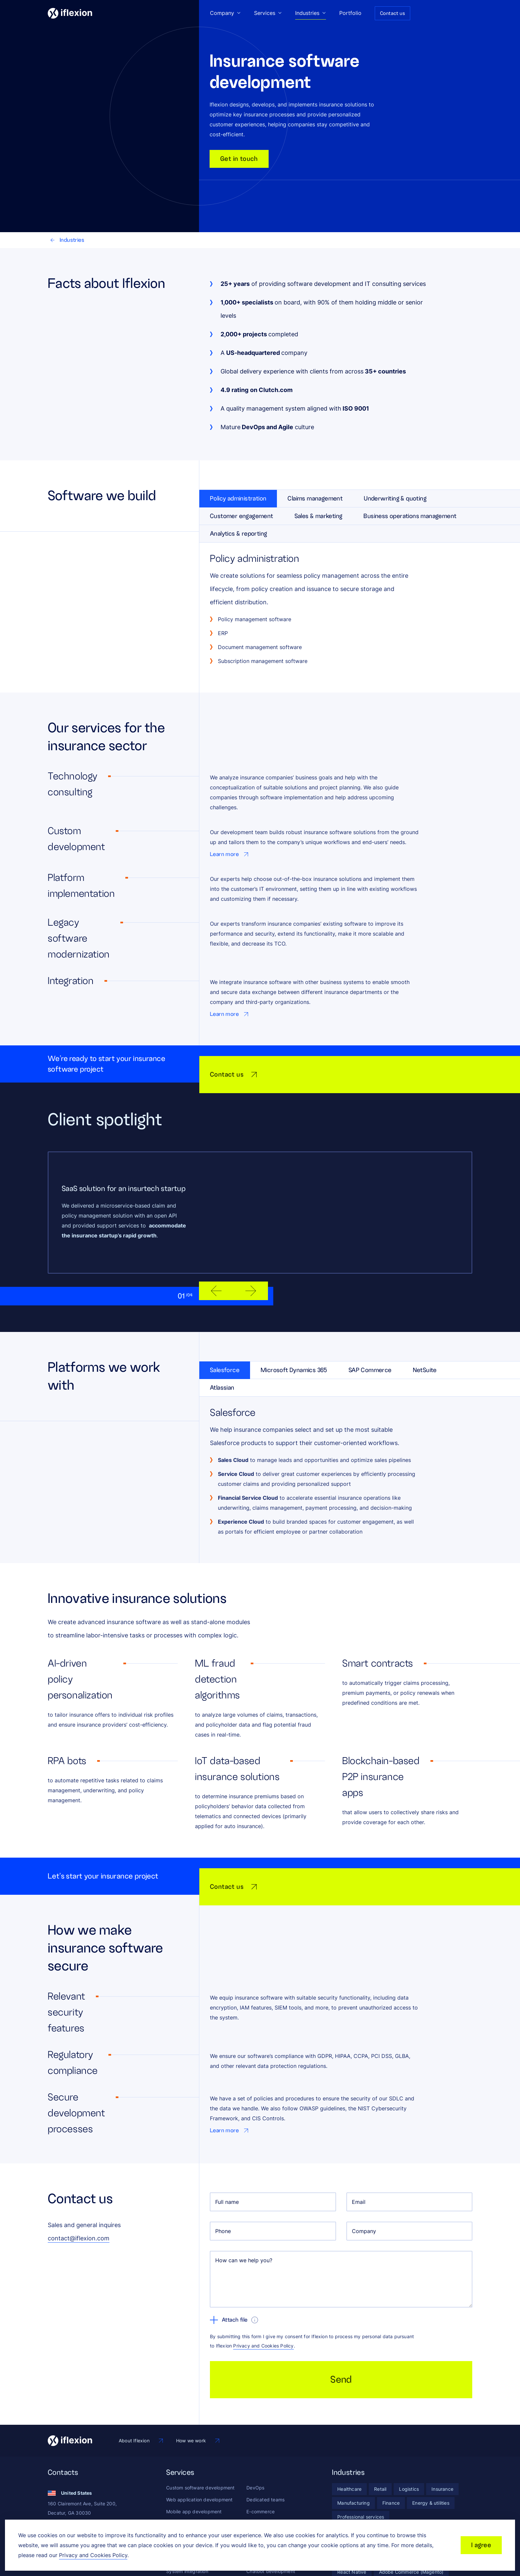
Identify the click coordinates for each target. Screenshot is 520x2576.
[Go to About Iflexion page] (141, 2388)
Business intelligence (269, 2495)
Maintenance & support (192, 2507)
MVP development (186, 2483)
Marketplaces (261, 2471)
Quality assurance (186, 2495)
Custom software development (200, 2435)
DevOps (255, 2435)
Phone (223, 2178)
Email (358, 2149)
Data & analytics (264, 2483)
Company (364, 2178)
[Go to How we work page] (197, 2388)
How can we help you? (243, 2208)
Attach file (228, 2268)
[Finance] (391, 2451)
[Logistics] (409, 2437)
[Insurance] (442, 2437)
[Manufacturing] (353, 2451)
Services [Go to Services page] (268, 13)
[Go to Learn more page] (230, 854)
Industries (67, 240)
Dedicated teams (265, 2447)
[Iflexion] (70, 13)
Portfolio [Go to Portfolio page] (350, 13)
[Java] (343, 2506)
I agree (481, 2545)
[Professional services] (360, 2465)
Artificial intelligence (268, 2507)
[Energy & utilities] (431, 2451)
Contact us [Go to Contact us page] (392, 13)
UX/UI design (180, 2471)
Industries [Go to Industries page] (310, 13)
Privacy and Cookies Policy (263, 2293)
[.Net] (366, 2506)
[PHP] (388, 2506)
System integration (187, 2519)
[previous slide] (216, 1277)
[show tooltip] (254, 2267)
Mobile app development (194, 2459)
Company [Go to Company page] (225, 13)
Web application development (199, 2447)
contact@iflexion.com (78, 2185)
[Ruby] (439, 2506)
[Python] (413, 2506)
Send (341, 2327)
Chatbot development (270, 2519)
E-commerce (260, 2459)
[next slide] (250, 1277)
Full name (227, 2149)
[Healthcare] (349, 2437)
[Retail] (380, 2437)
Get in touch (239, 158)
